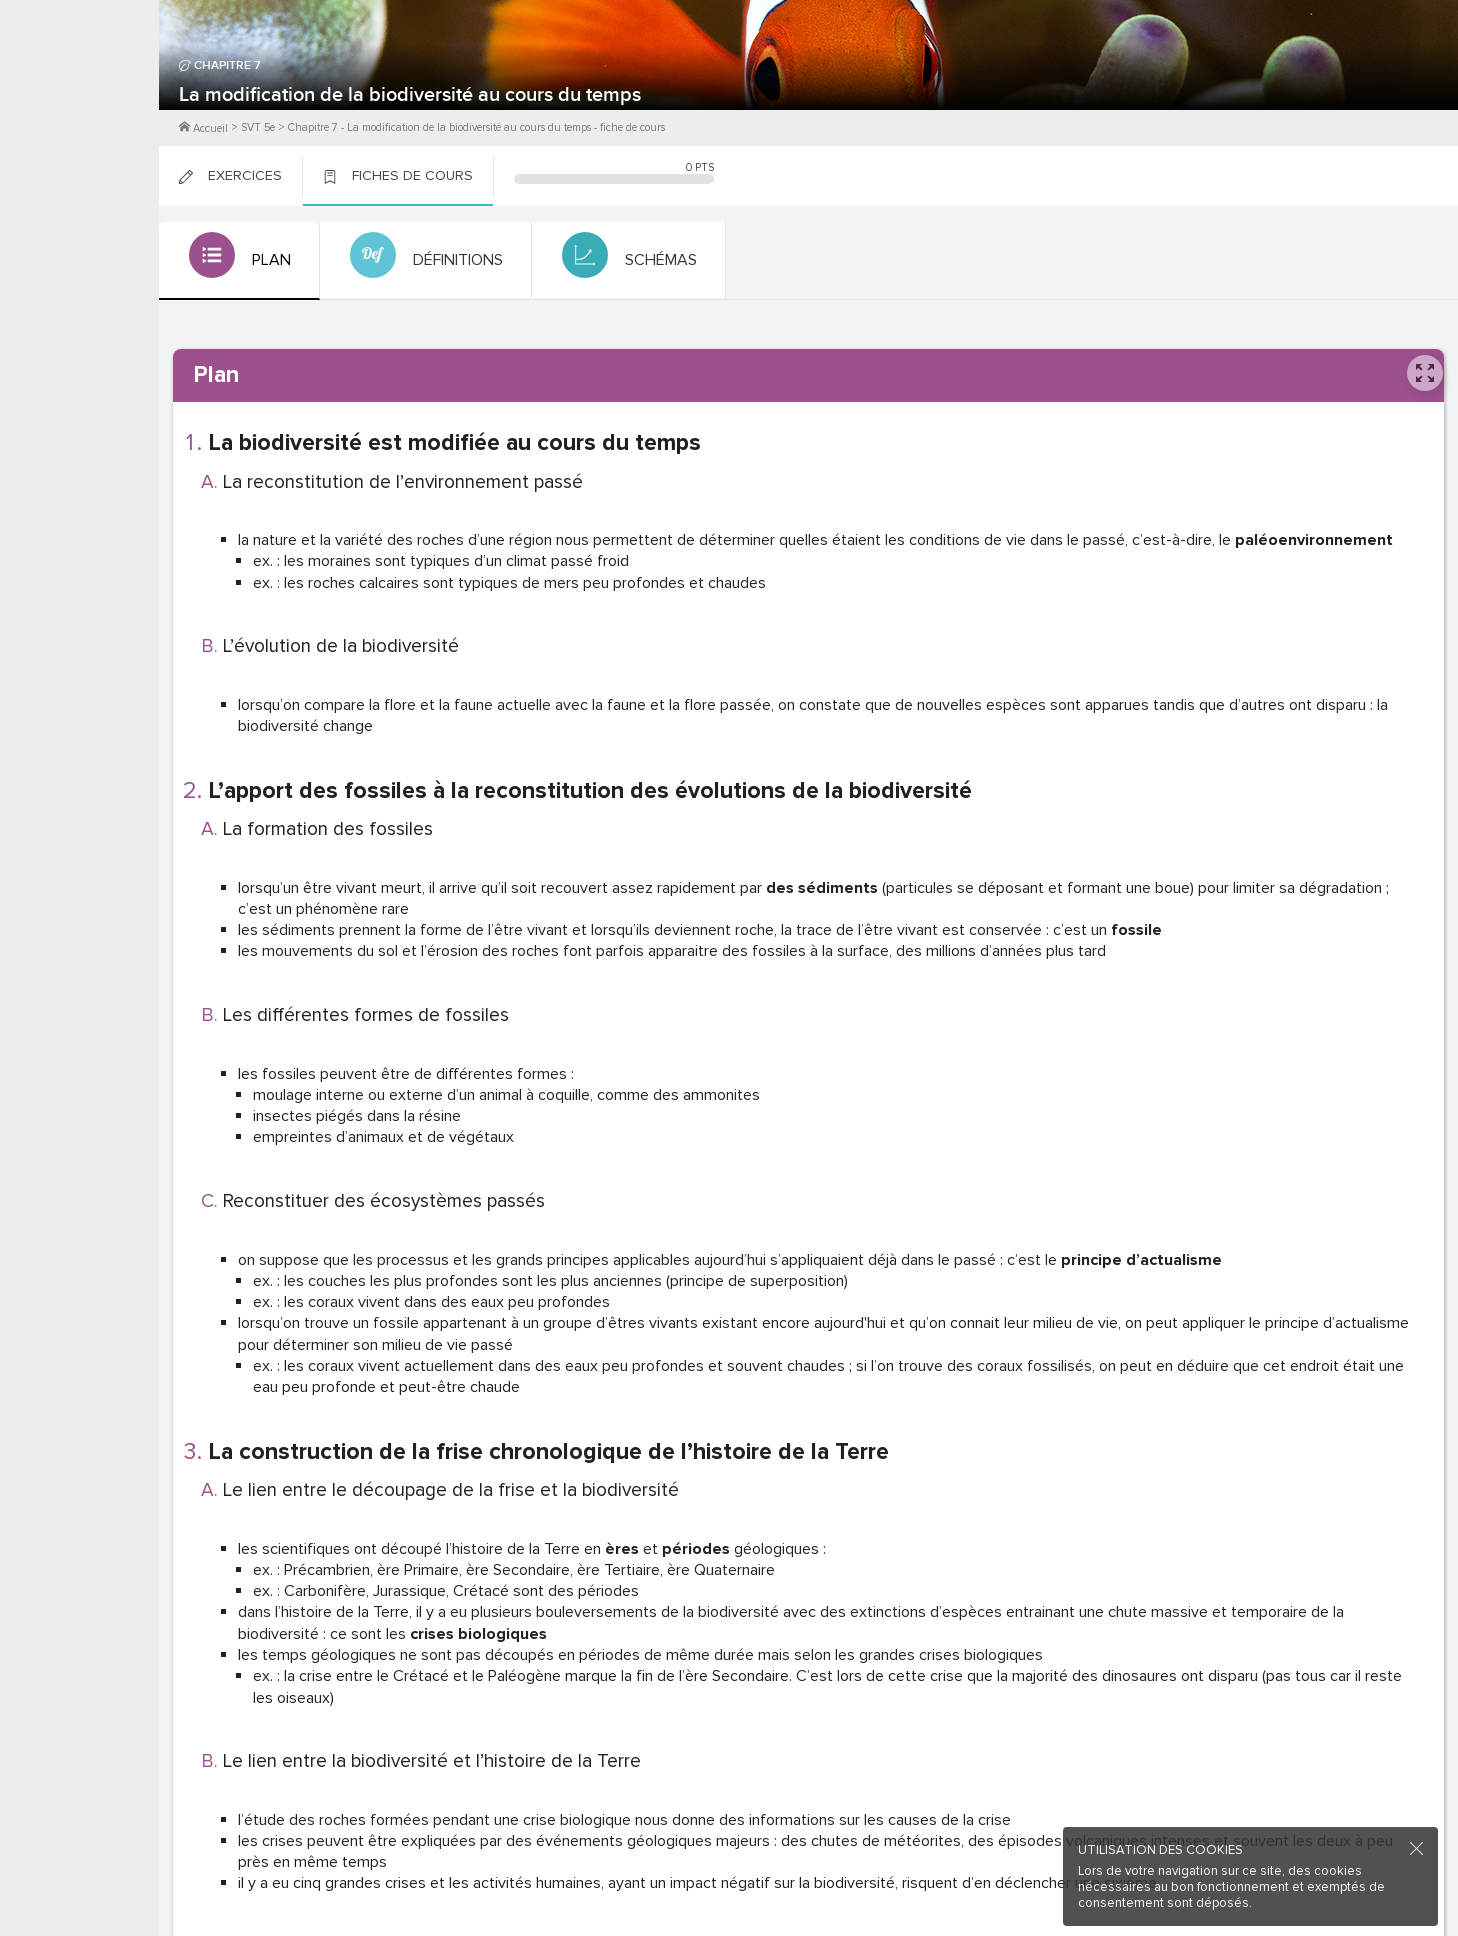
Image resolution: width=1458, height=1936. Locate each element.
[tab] (237, 261)
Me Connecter (79, 120)
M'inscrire (80, 91)
